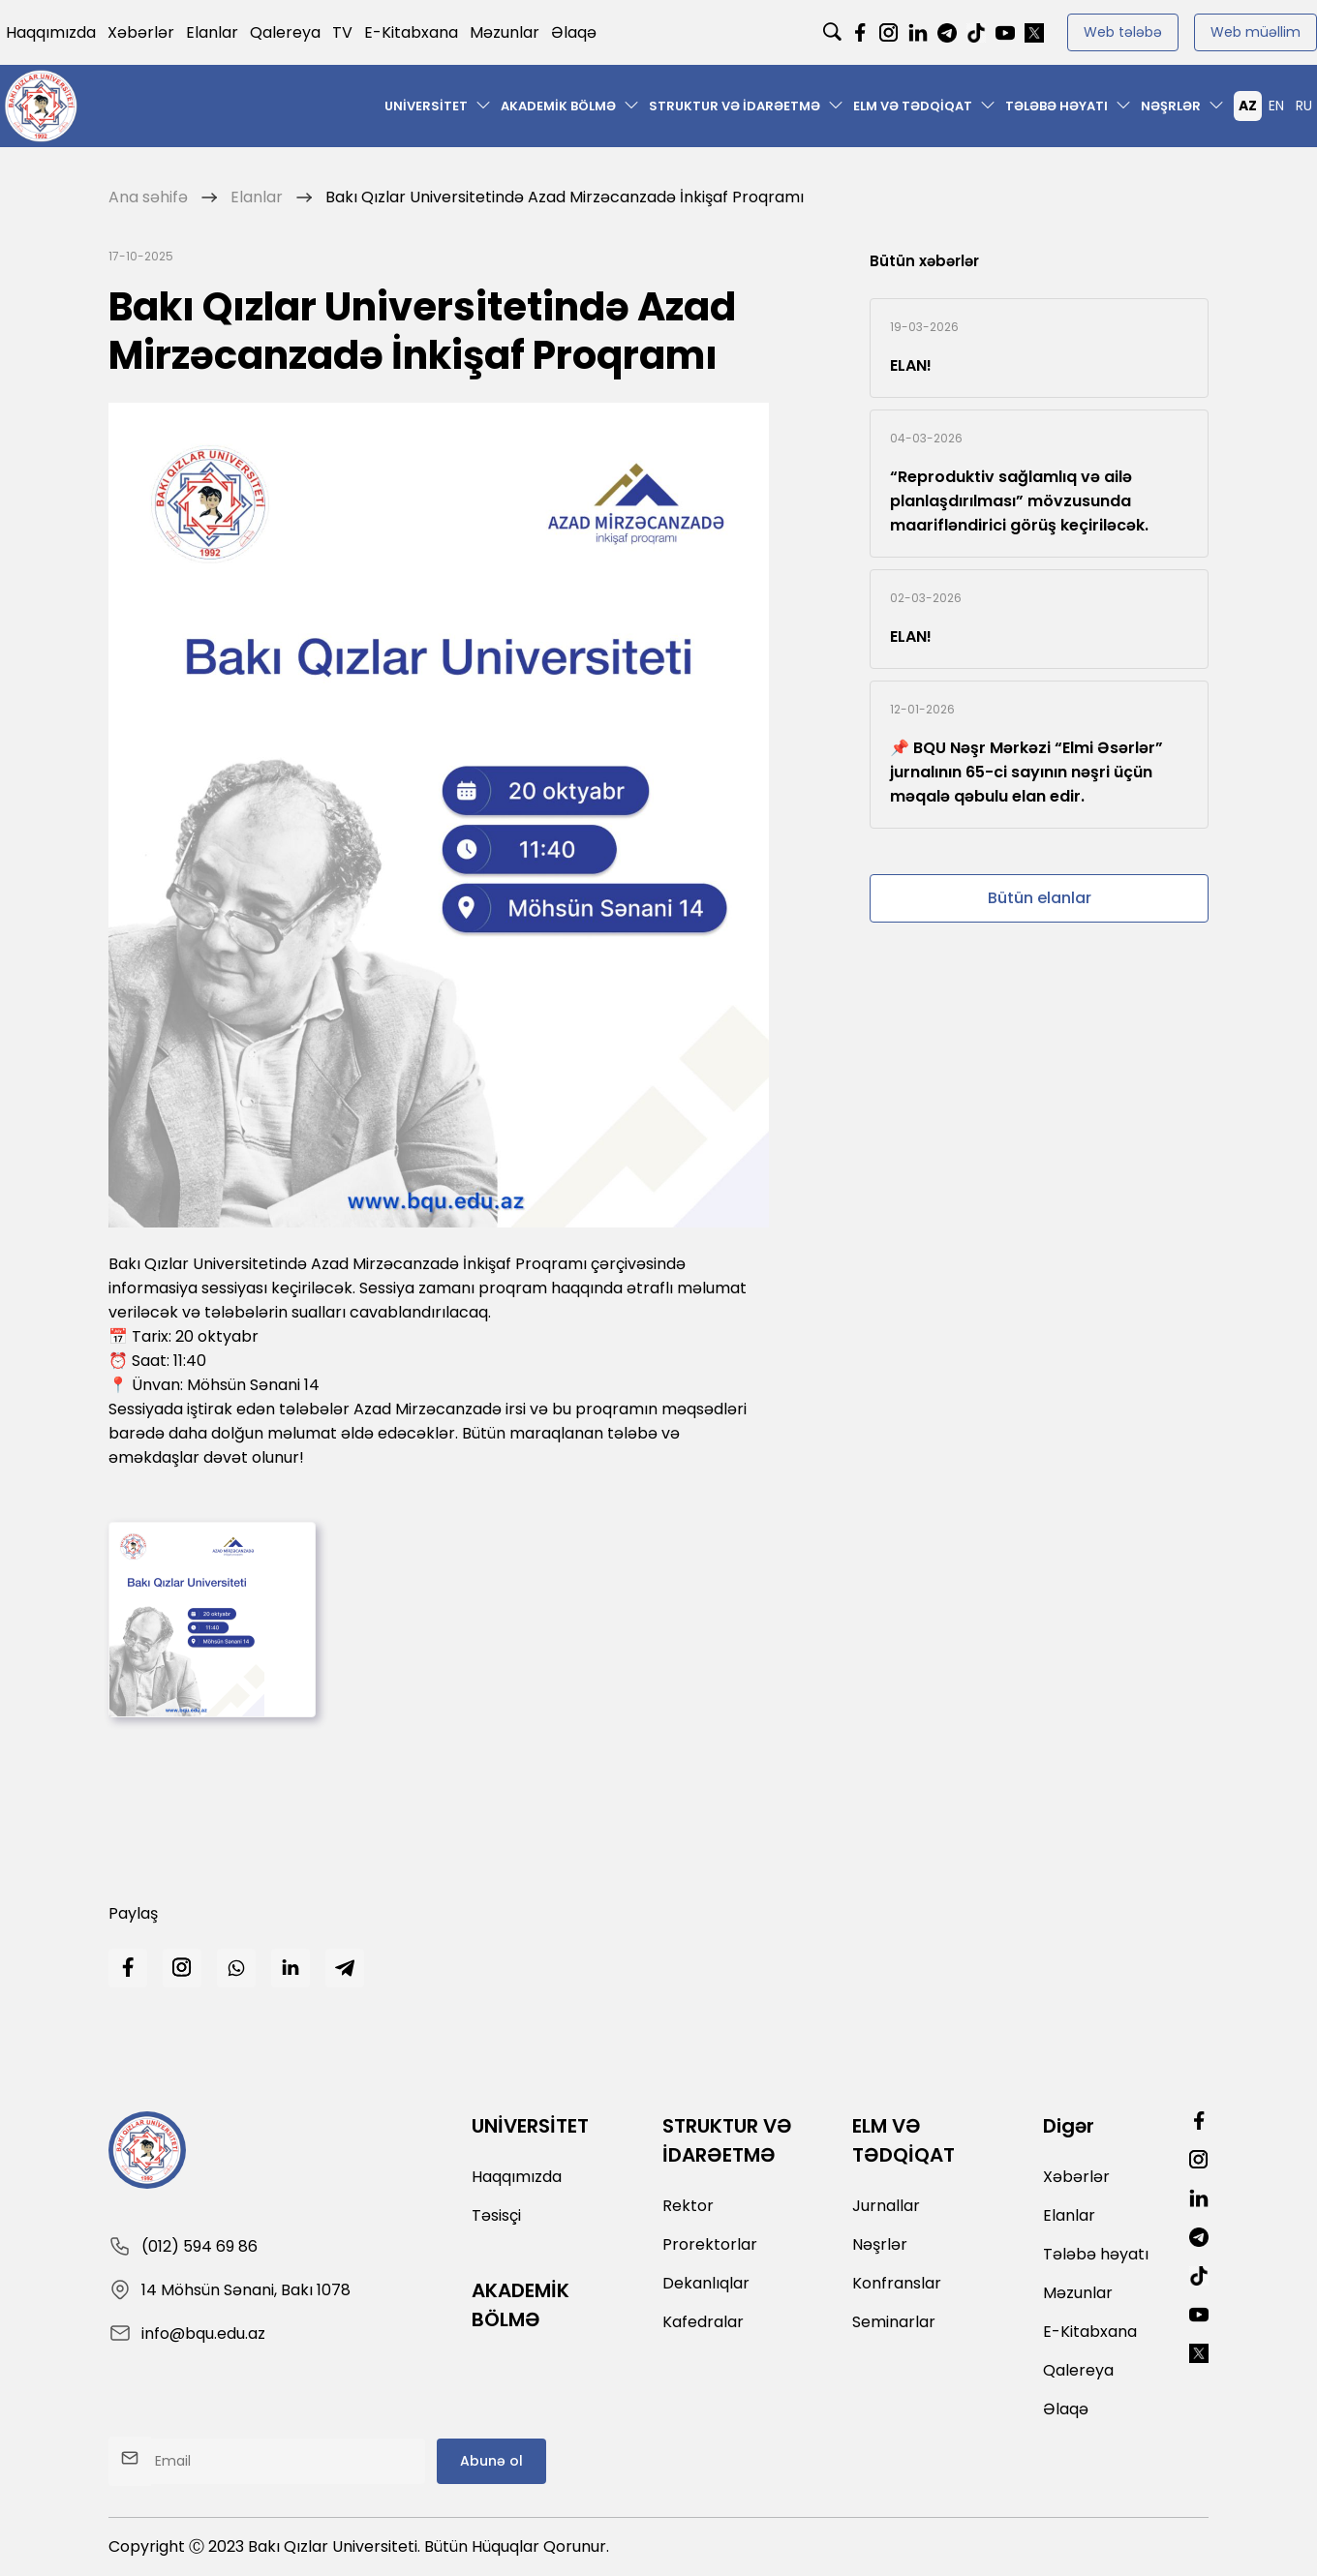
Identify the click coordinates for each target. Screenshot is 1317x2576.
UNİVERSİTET (426, 106)
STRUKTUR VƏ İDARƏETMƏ (734, 106)
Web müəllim (1255, 32)
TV (342, 32)
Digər (1068, 2125)
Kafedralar (703, 2322)
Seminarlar (893, 2322)
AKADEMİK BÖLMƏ (558, 106)
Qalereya (285, 32)
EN (1276, 105)
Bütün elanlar (1039, 898)
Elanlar (212, 32)
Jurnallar (886, 2206)
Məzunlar (504, 32)
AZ (1248, 105)
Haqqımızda (51, 32)
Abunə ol (491, 2460)
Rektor (688, 2206)
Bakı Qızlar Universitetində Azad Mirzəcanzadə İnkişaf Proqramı (564, 197)
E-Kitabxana (411, 32)
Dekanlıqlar (706, 2283)
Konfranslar (896, 2283)
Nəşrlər (1171, 106)
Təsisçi (496, 2215)
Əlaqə (574, 32)
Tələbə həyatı (1056, 106)
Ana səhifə (148, 197)
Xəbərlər (140, 32)
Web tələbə (1123, 32)
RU (1304, 105)
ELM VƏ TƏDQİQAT (912, 106)
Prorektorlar (709, 2244)
